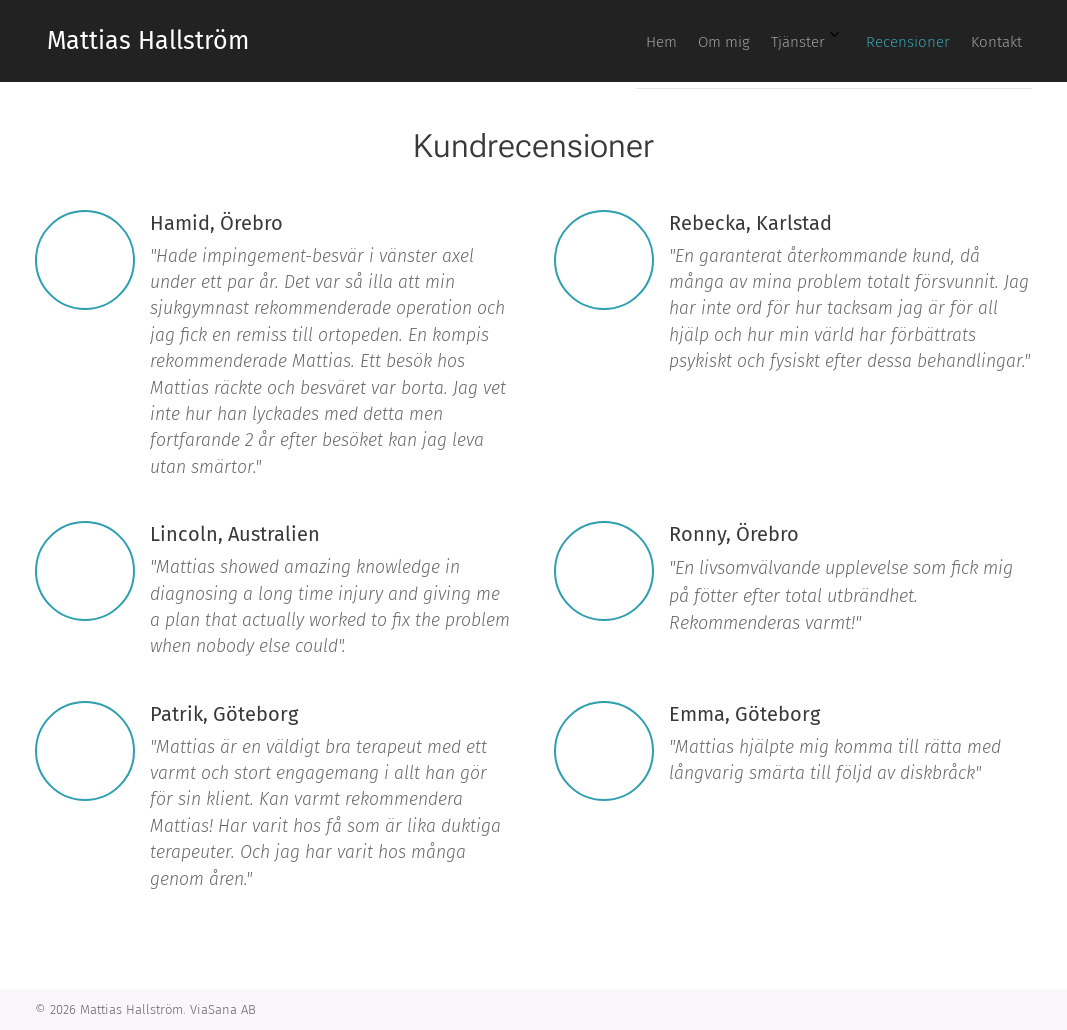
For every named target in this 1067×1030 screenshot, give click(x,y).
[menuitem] (856, 41)
